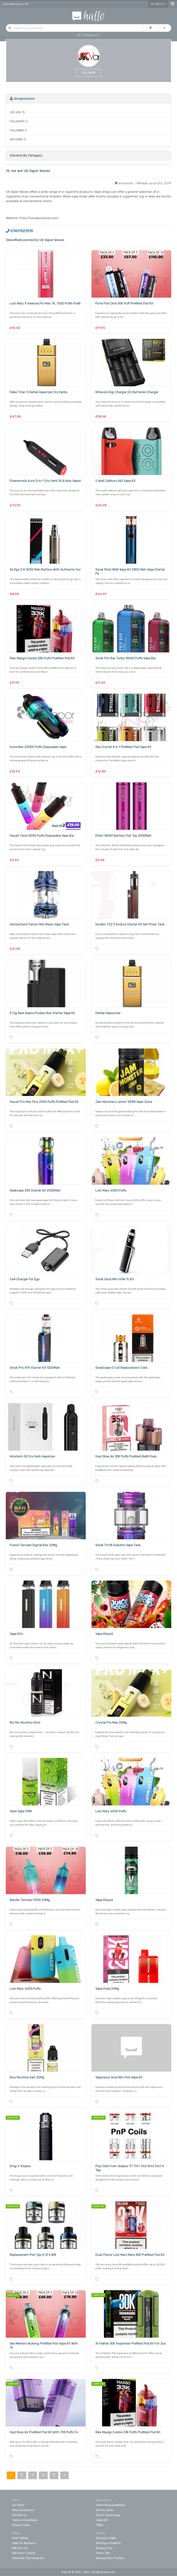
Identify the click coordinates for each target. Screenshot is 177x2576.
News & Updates (23, 2510)
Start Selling (20, 2538)
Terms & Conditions (25, 2520)
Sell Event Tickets (24, 2553)
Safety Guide (104, 2510)
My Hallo (158, 4)
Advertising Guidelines (110, 2505)
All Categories (88, 35)
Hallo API (102, 2520)
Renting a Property (108, 2543)
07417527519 (19, 231)
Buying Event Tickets (110, 2558)
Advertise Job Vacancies (28, 2558)
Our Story (18, 2505)
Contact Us (19, 2515)
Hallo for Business (24, 2543)
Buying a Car (104, 2548)
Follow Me (89, 72)
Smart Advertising (108, 2515)
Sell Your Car (20, 2548)
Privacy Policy (21, 2525)
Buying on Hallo (106, 2538)
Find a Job (103, 2553)
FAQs (99, 2525)
